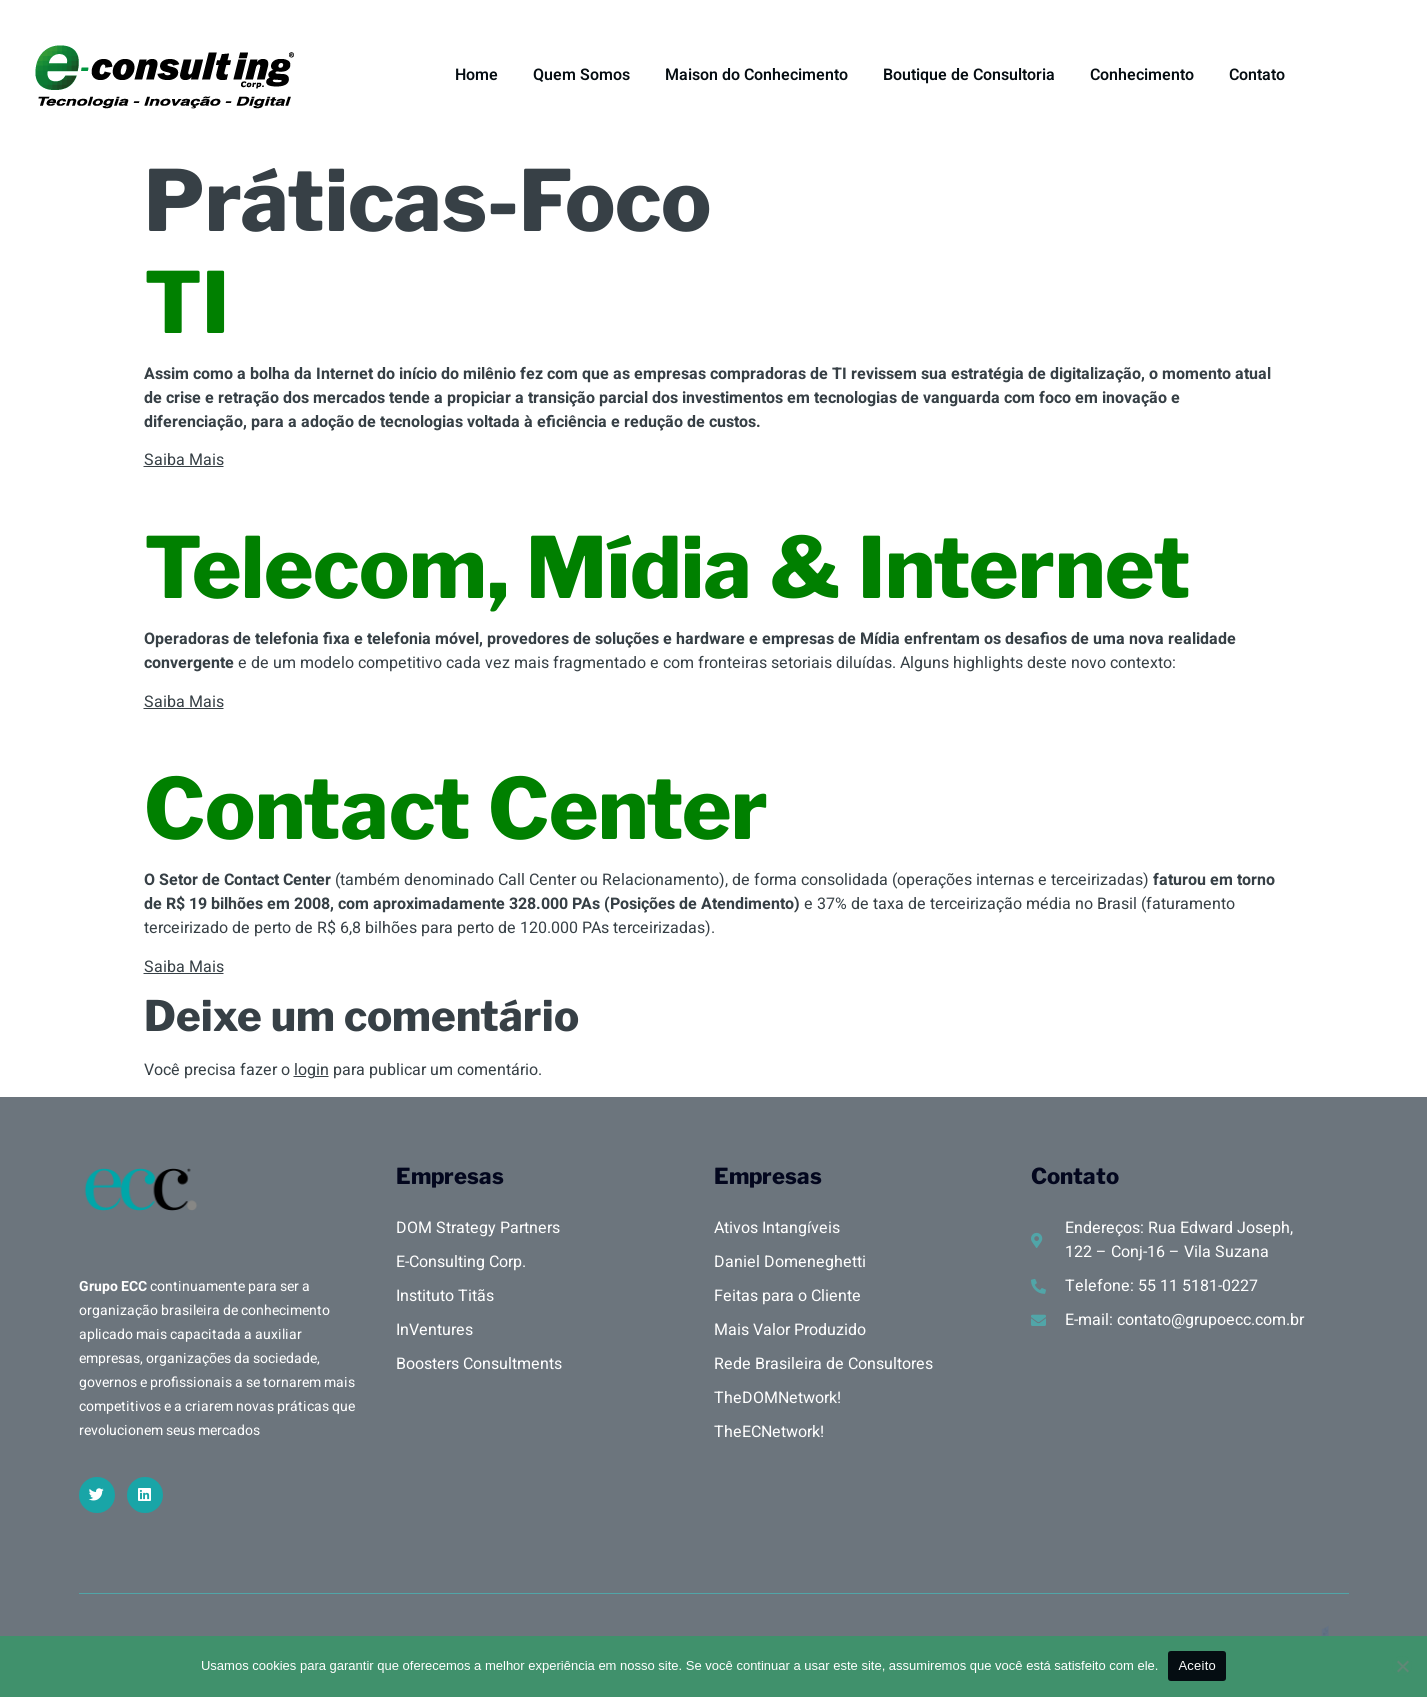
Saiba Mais (184, 460)
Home (476, 75)
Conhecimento (1142, 75)
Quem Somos (581, 75)
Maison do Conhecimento (756, 75)
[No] (1402, 1666)
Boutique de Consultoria (969, 75)
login (311, 1070)
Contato (1257, 75)
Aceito (1197, 1665)
